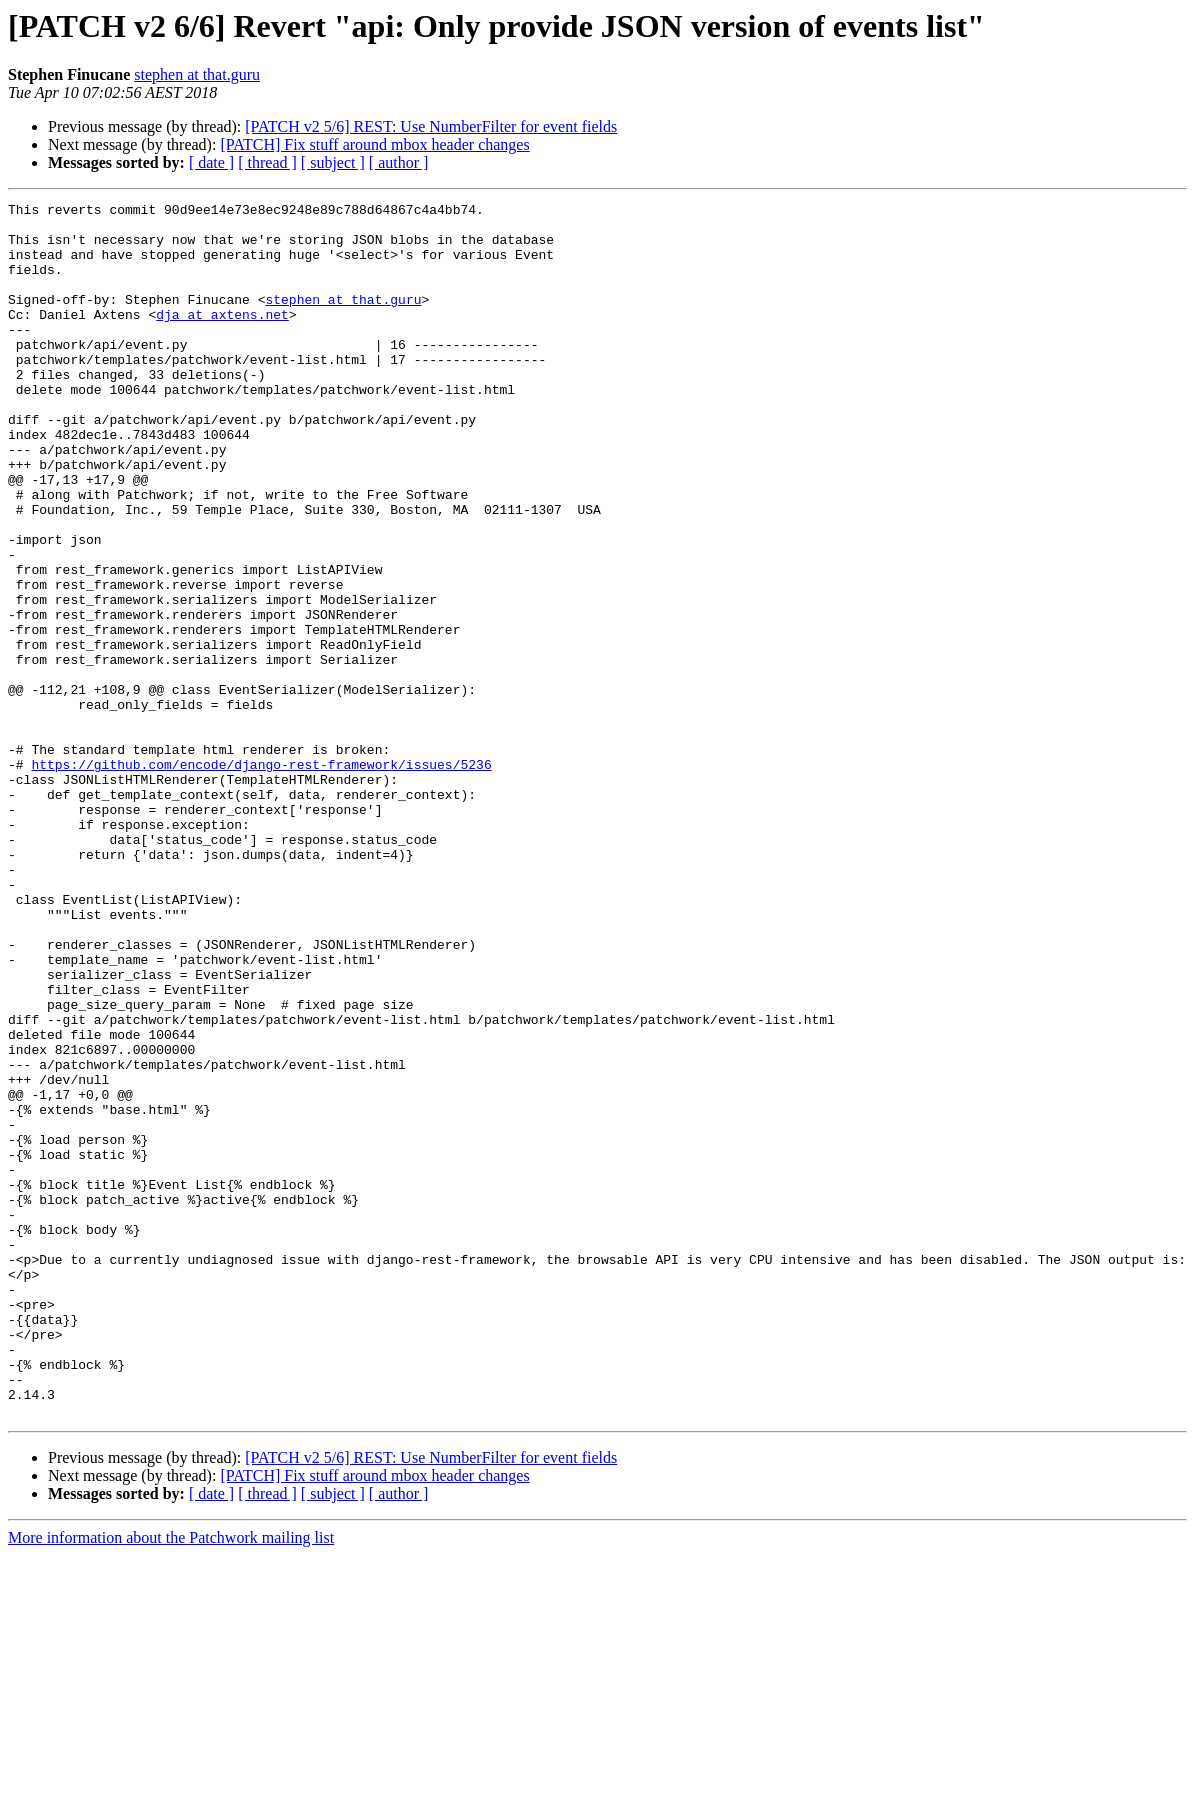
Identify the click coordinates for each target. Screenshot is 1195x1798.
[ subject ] (333, 162)
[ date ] (211, 162)
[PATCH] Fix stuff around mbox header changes (374, 144)
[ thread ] (267, 162)
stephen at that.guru (197, 74)
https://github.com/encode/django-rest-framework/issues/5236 (261, 878)
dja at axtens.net (222, 338)
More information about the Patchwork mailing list (171, 1780)
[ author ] (399, 162)
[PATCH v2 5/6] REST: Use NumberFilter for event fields (431, 126)
